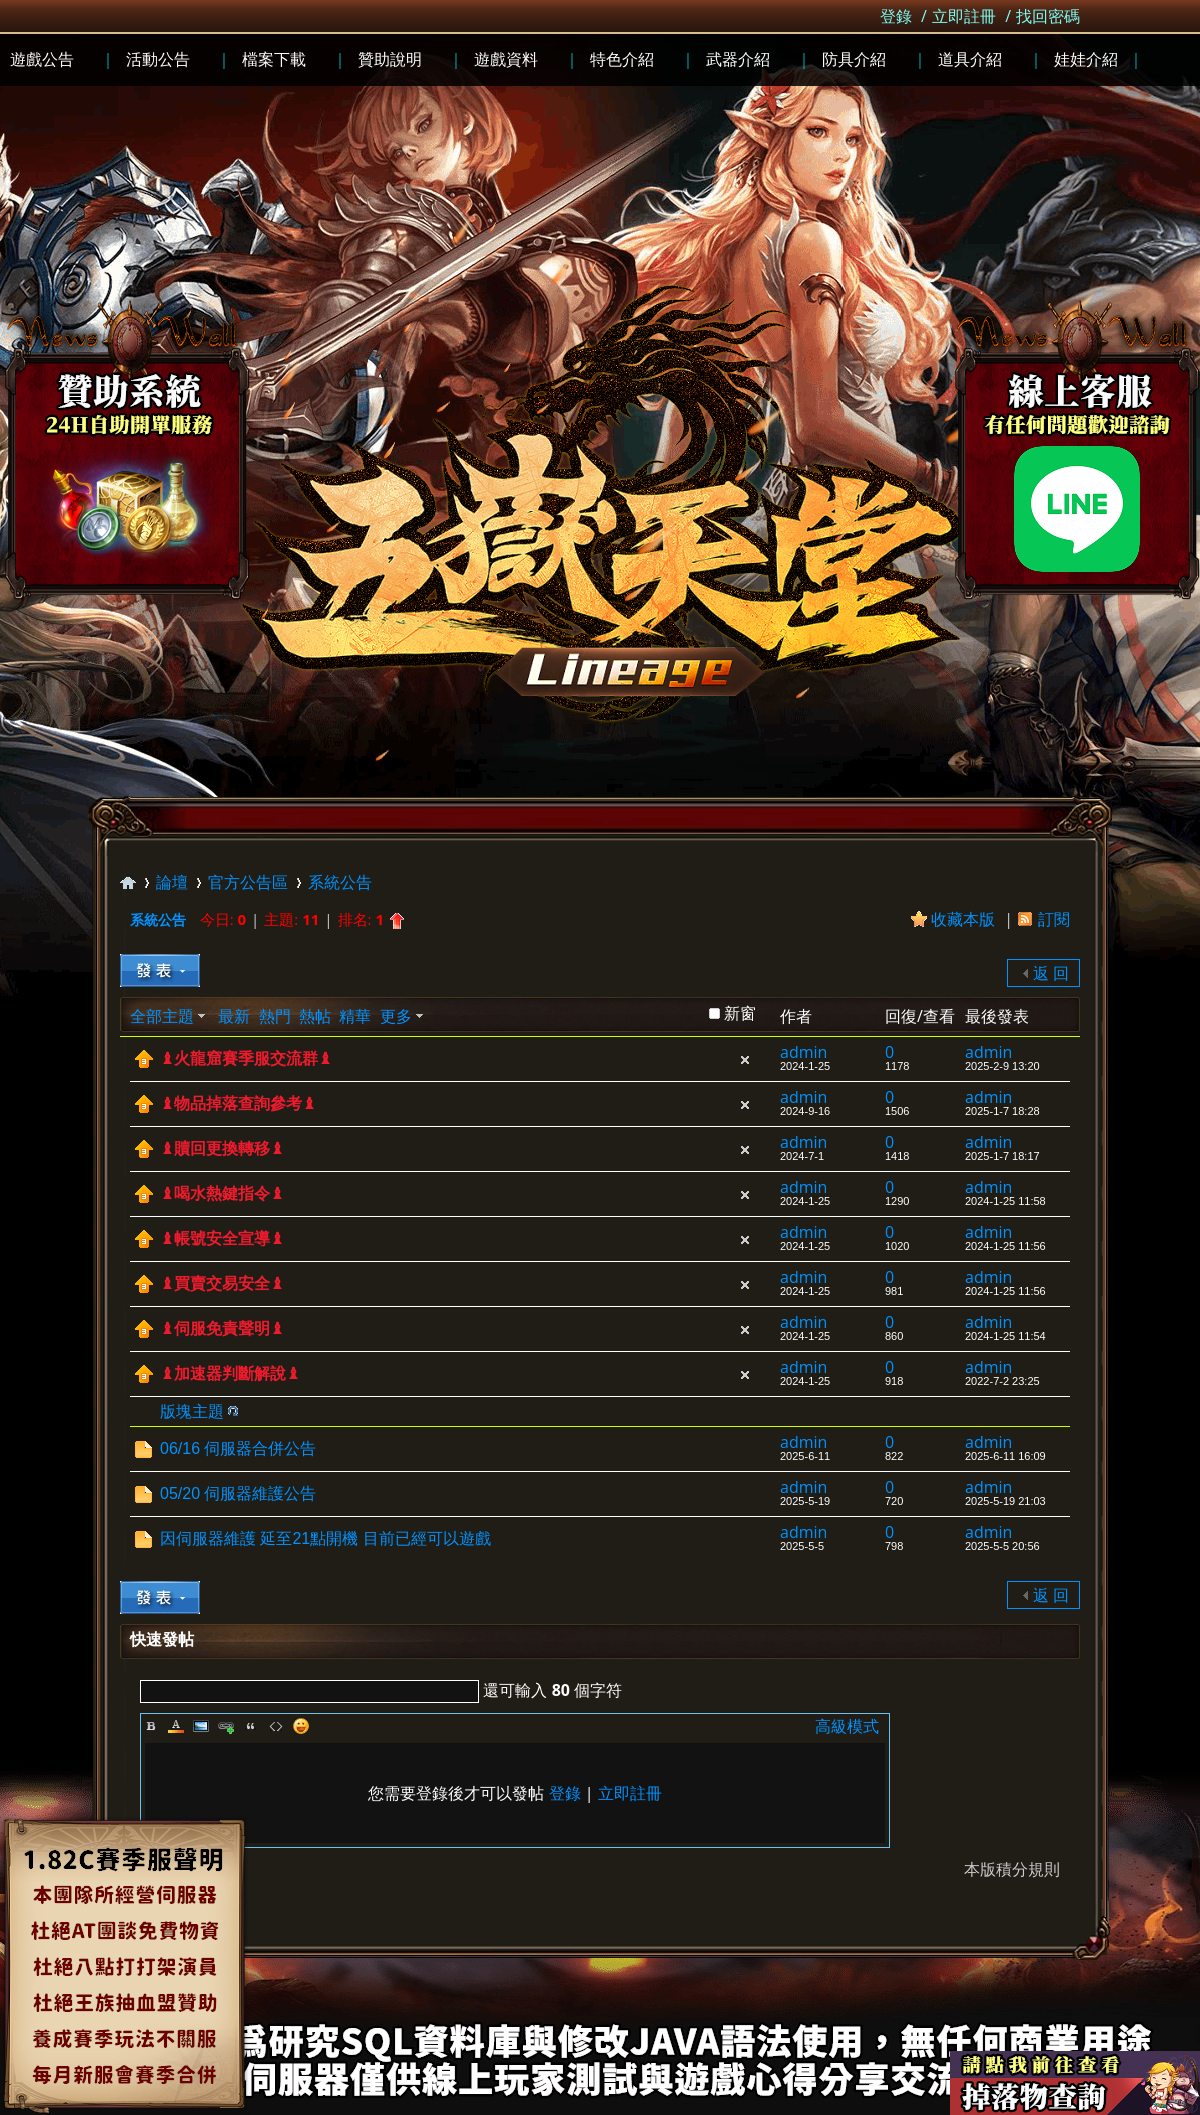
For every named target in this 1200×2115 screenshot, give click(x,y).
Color (176, 1726)
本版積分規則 (1012, 1869)
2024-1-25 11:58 (1005, 1201)
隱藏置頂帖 (745, 1060)
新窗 (740, 1013)
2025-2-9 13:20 (1002, 1066)
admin (803, 1052)
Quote (251, 1726)
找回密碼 (1048, 16)
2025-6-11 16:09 (1005, 1456)
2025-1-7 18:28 (1002, 1111)
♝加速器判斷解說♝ (230, 1373)
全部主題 (162, 1016)
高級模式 (847, 1726)
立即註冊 (964, 16)
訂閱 (1054, 919)
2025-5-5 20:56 (1002, 1546)
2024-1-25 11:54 (1005, 1336)
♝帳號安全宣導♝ (222, 1238)
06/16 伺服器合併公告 (238, 1448)
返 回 (1051, 973)
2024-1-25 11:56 (1005, 1246)
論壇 (172, 882)
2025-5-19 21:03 (1005, 1501)
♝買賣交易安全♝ (222, 1283)
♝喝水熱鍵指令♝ (222, 1193)
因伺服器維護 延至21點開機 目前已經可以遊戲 (325, 1538)
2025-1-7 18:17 (1002, 1156)
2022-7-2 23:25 (1002, 1381)
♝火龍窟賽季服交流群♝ (246, 1058)
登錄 (896, 16)
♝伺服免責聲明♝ (222, 1328)
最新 (234, 1016)
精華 (355, 1016)
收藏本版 (965, 919)
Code (276, 1726)
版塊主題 (192, 1411)
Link (226, 1726)
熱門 (275, 1016)
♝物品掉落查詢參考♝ (238, 1103)
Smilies (301, 1726)
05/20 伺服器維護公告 (238, 1493)
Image (201, 1726)
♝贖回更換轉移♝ (222, 1148)
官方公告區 (248, 882)
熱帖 (315, 1016)
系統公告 (340, 882)
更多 (396, 1016)
